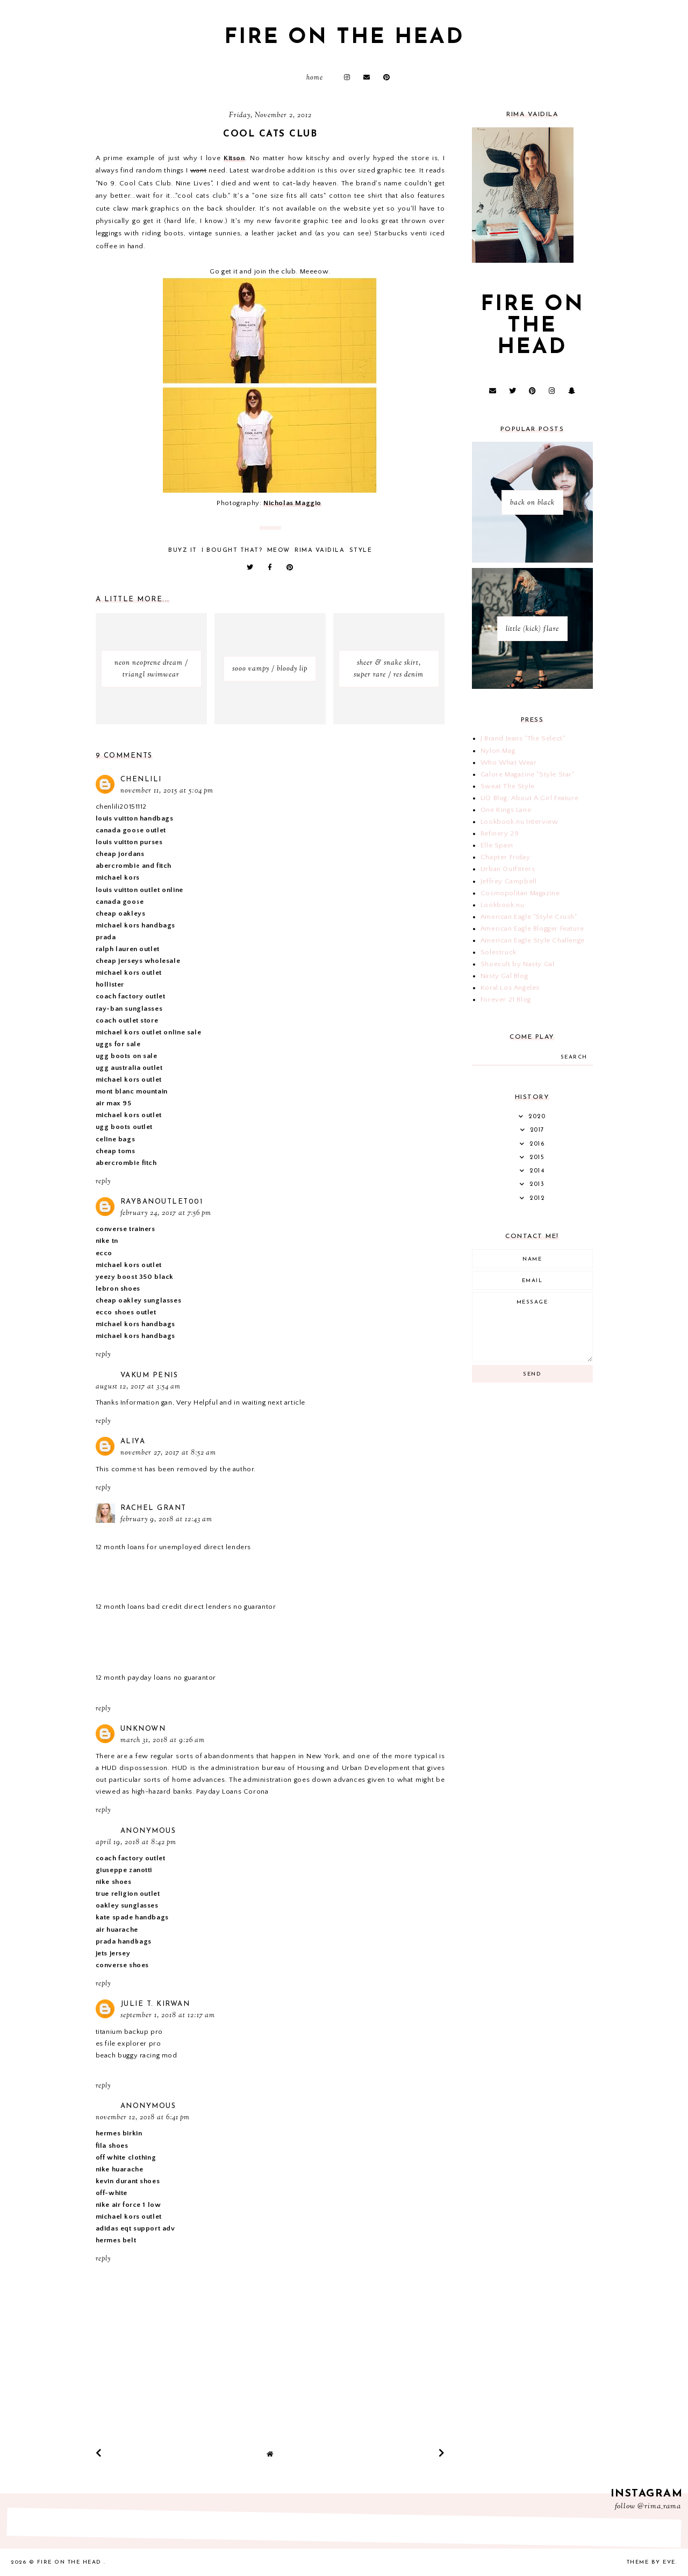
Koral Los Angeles (510, 987)
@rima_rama (659, 2506)
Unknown (143, 1728)
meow (278, 550)
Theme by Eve (651, 2562)
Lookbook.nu (503, 905)
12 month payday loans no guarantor (156, 1677)
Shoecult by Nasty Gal (518, 964)
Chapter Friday (505, 857)
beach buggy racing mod (136, 2055)
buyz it (182, 550)
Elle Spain (497, 845)
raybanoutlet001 (161, 1201)
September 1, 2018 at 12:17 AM (167, 2015)
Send (532, 1374)
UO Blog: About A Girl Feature (529, 798)
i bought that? (232, 550)
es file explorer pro (128, 2043)
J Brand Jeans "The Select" (523, 738)
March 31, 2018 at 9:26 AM (162, 1740)
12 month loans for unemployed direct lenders (173, 1547)
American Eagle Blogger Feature (532, 928)
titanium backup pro (129, 2031)
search (574, 1057)
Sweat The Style (508, 786)
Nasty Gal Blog (504, 976)
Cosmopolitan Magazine (520, 893)
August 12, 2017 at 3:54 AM (138, 1387)
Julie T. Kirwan (155, 2004)
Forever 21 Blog (506, 999)
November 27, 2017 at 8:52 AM (168, 1453)
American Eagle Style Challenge (533, 940)
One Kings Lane (506, 810)
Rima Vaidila (320, 550)
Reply (103, 1181)
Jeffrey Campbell (509, 881)
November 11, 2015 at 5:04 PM (166, 791)
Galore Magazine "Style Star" (528, 774)
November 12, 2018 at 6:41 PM (143, 2117)
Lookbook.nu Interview (519, 821)
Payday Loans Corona (232, 1791)
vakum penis (149, 1375)
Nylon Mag (498, 750)
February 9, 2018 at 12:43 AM (166, 1519)
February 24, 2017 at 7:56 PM (165, 1213)
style (360, 550)
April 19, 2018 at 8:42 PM (136, 1842)
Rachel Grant (153, 1508)
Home (314, 78)
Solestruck (499, 952)
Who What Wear (509, 762)
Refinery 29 (500, 833)
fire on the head (344, 37)
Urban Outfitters (508, 869)
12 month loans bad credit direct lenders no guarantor (186, 1606)
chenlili (141, 779)
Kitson (234, 158)
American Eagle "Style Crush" (529, 916)
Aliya (133, 1441)
